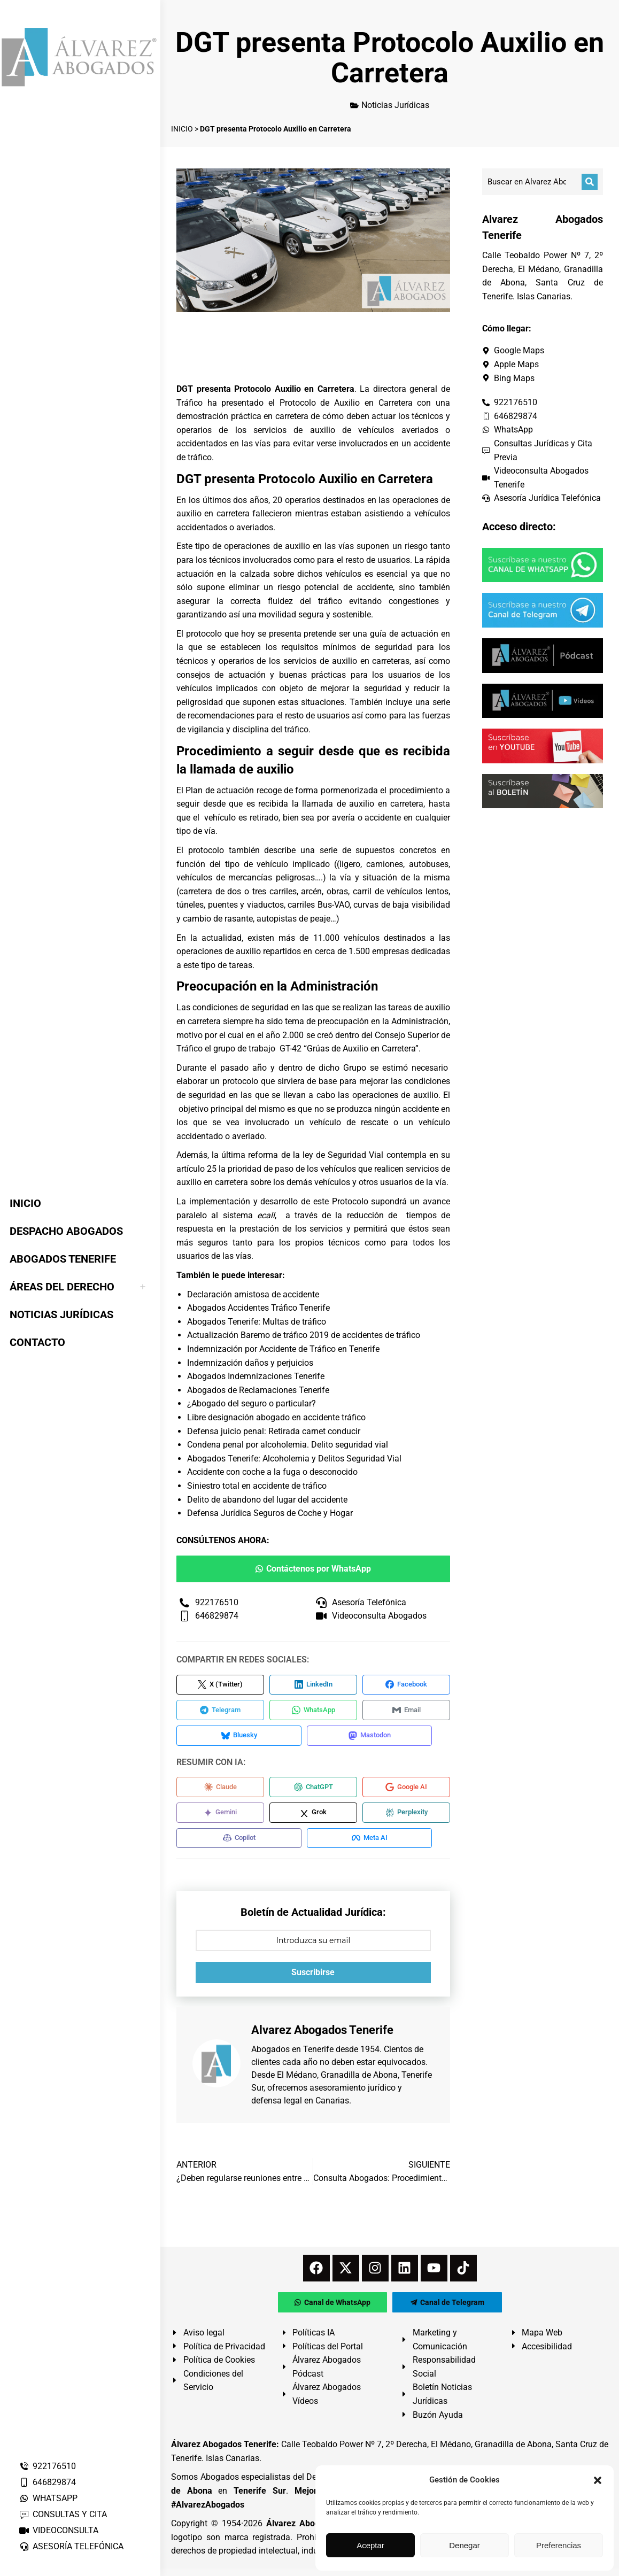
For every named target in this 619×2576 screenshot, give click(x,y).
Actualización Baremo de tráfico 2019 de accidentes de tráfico (303, 1335)
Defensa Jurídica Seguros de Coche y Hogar (270, 1513)
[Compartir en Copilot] (240, 1844)
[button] (597, 2480)
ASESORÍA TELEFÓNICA (71, 2546)
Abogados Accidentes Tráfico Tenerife (258, 1308)
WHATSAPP (48, 2498)
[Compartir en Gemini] (220, 1818)
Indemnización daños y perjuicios (250, 1363)
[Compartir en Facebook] (406, 1685)
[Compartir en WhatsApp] (313, 1712)
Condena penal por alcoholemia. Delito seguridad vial (287, 1445)
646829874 (47, 2482)
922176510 (47, 2466)
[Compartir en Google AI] (406, 1791)
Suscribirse (313, 1980)
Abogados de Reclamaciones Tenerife (258, 1390)
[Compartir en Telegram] (220, 1712)
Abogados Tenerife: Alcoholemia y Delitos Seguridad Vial (294, 1458)
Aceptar (370, 2545)
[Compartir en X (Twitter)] (220, 1685)
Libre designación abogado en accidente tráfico (276, 1417)
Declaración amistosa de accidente (253, 1294)
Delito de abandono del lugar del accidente (267, 1500)
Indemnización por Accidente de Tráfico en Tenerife (283, 1349)
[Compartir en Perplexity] (406, 1818)
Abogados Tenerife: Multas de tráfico (256, 1322)
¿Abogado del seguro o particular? (251, 1403)
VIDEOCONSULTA (58, 2530)
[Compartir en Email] (406, 1712)
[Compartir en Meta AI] (374, 1844)
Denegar (464, 2545)
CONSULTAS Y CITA (63, 2514)
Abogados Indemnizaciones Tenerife (255, 1376)
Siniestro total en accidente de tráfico (257, 1486)
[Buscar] (590, 182)
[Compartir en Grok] (313, 1818)
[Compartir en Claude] (220, 1791)
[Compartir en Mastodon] (374, 1739)
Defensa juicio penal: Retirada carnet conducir (273, 1431)
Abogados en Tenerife (292, 2057)
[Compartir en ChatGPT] (313, 1791)
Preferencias (558, 2545)
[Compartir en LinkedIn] (313, 1685)
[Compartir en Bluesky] (240, 1739)
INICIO (182, 129)
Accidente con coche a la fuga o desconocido (272, 1472)
